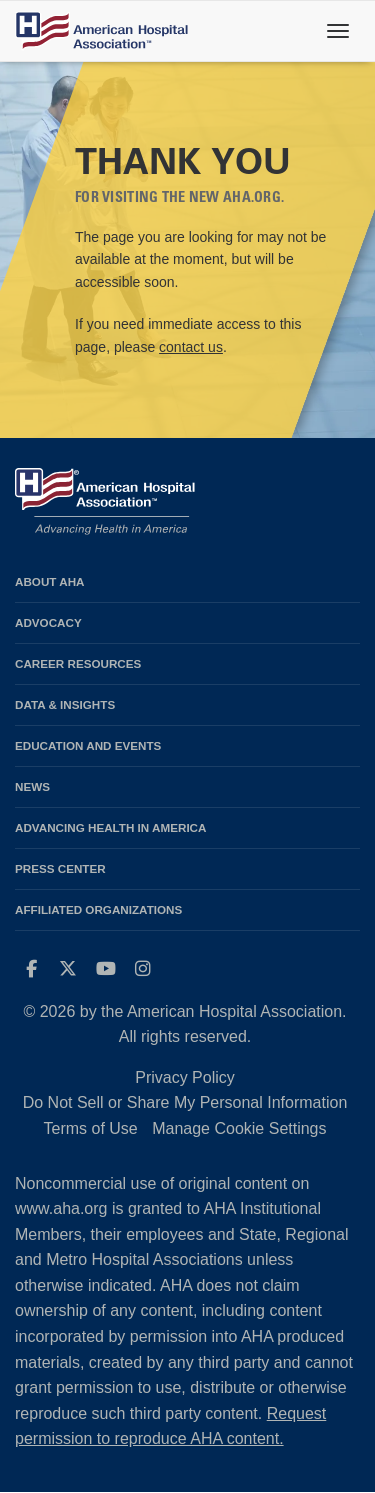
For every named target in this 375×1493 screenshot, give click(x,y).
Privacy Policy (185, 1077)
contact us (191, 347)
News (32, 786)
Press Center (60, 868)
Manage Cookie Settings (239, 1128)
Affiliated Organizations (98, 909)
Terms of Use (90, 1128)
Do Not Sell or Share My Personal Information (185, 1102)
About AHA (50, 581)
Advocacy (48, 622)
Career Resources (78, 663)
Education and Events (88, 745)
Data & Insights (65, 704)
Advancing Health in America (110, 827)
